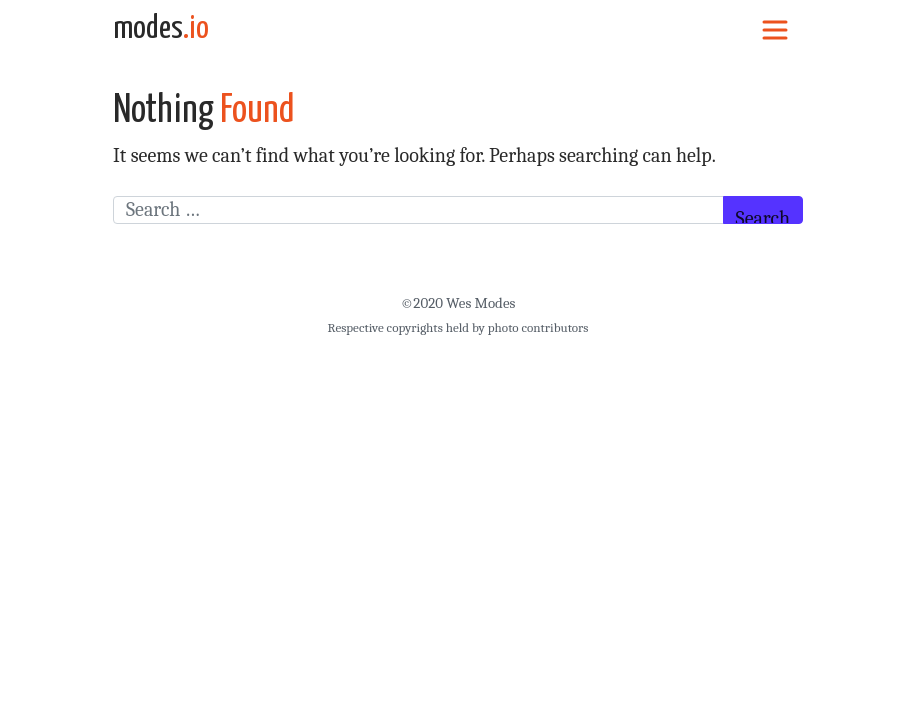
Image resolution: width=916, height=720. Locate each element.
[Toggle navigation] (775, 29)
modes (161, 29)
